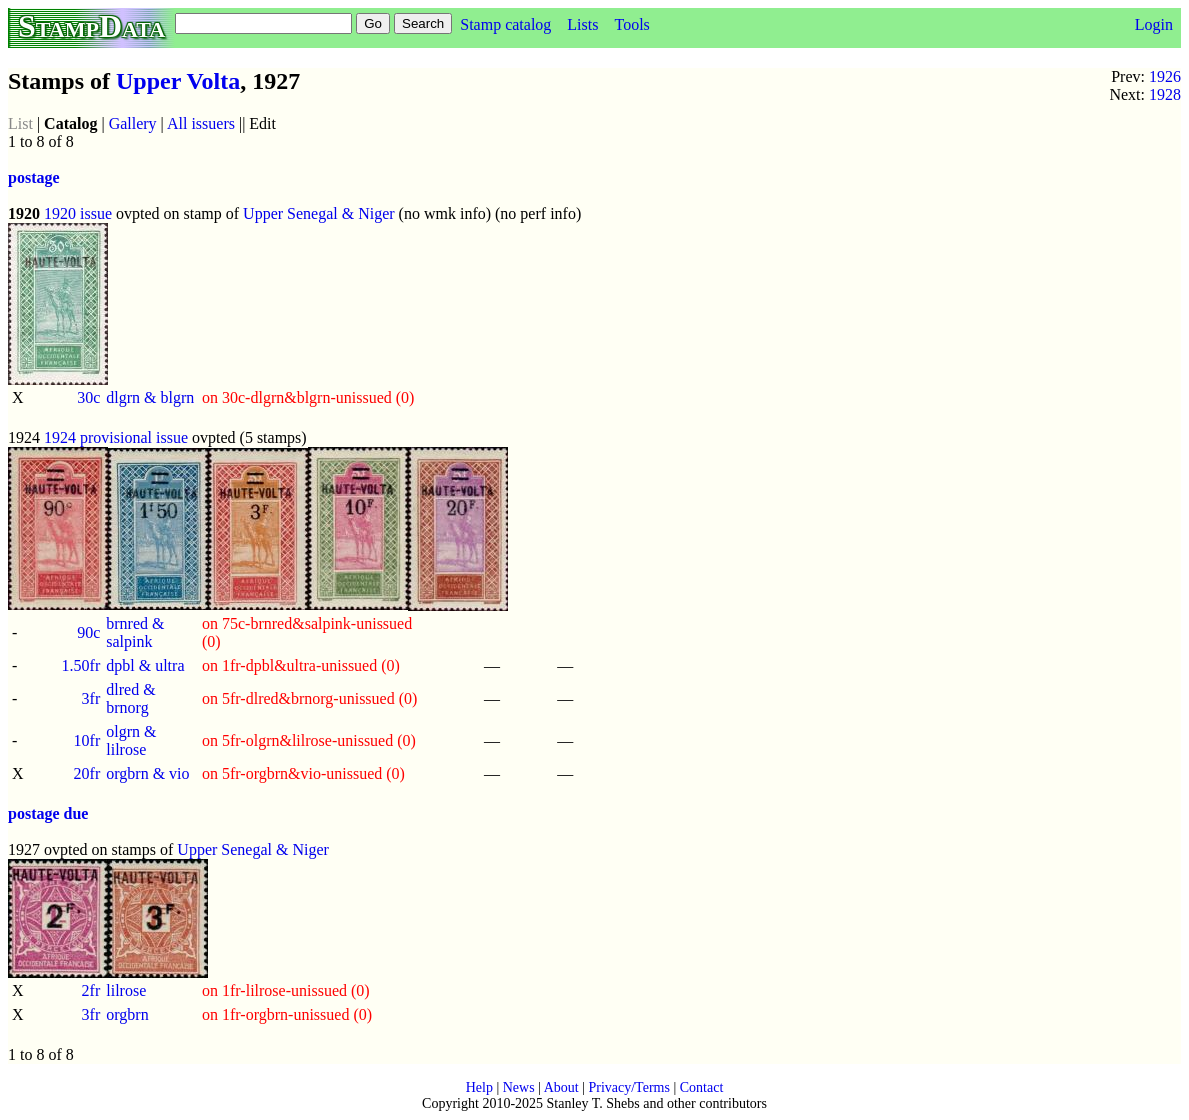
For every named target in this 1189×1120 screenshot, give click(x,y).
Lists (582, 24)
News (519, 1087)
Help (479, 1087)
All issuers (201, 123)
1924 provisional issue (116, 437)
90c (88, 632)
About (561, 1087)
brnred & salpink (135, 632)
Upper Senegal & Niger (319, 213)
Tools (631, 24)
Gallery (133, 123)
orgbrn (127, 1014)
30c (88, 397)
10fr (87, 740)
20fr (87, 773)
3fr (91, 698)
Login (1154, 24)
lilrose (126, 990)
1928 (1165, 94)
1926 (1165, 76)
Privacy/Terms (628, 1087)
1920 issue (78, 213)
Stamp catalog (505, 24)
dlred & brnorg (130, 698)
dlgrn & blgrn (150, 397)
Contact (702, 1087)
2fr (91, 990)
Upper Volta (178, 81)
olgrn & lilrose (131, 740)
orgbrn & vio (147, 773)
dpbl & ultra (145, 665)
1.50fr (81, 665)
